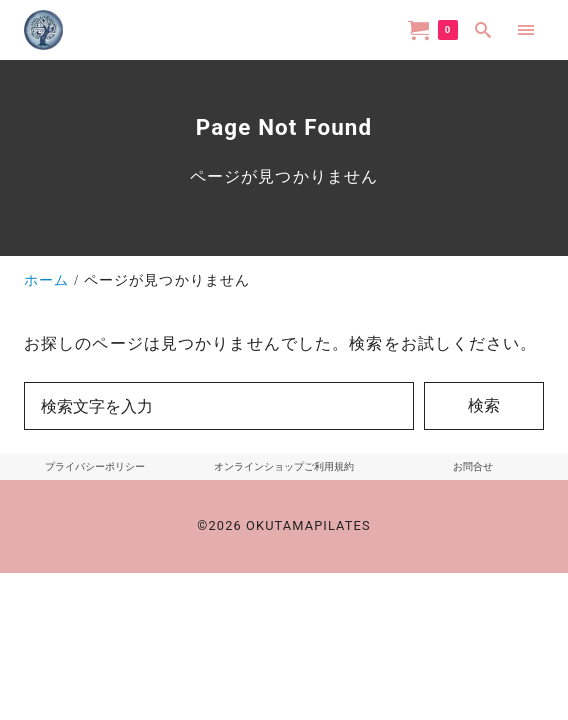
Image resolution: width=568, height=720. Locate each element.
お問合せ (473, 466)
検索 (484, 405)
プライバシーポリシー (95, 466)
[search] (483, 29)
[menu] (526, 29)
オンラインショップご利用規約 (284, 466)
